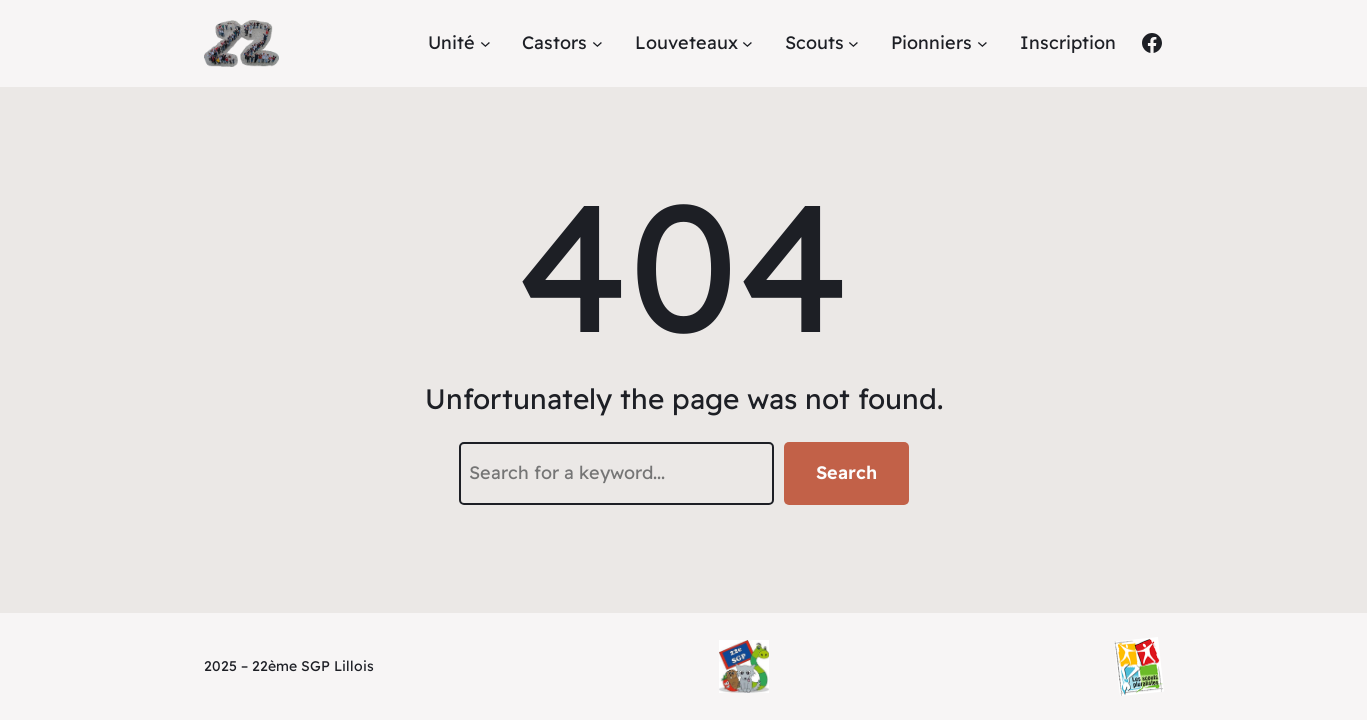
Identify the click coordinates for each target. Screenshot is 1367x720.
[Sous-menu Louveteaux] (747, 43)
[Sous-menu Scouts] (853, 43)
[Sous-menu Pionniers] (982, 43)
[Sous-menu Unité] (485, 43)
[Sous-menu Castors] (597, 43)
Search (846, 472)
